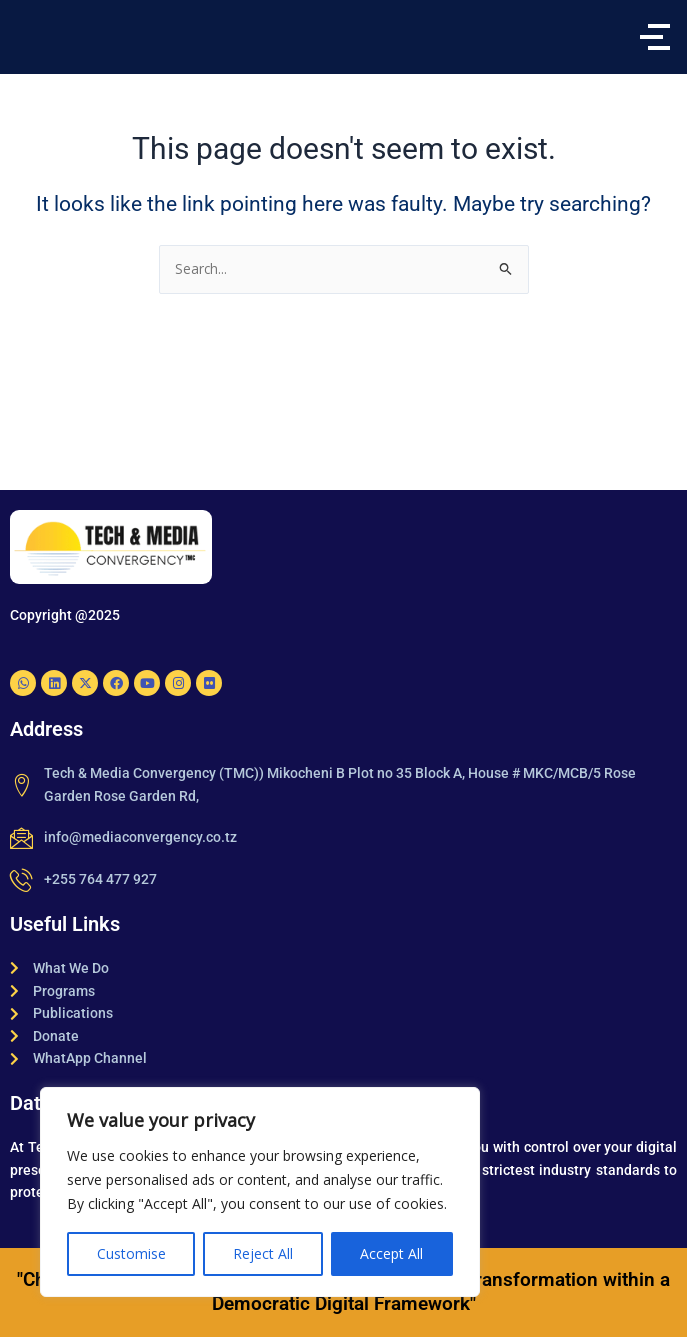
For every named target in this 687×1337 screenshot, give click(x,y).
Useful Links (65, 924)
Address (46, 729)
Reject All (263, 1253)
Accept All (391, 1253)
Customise (131, 1253)
